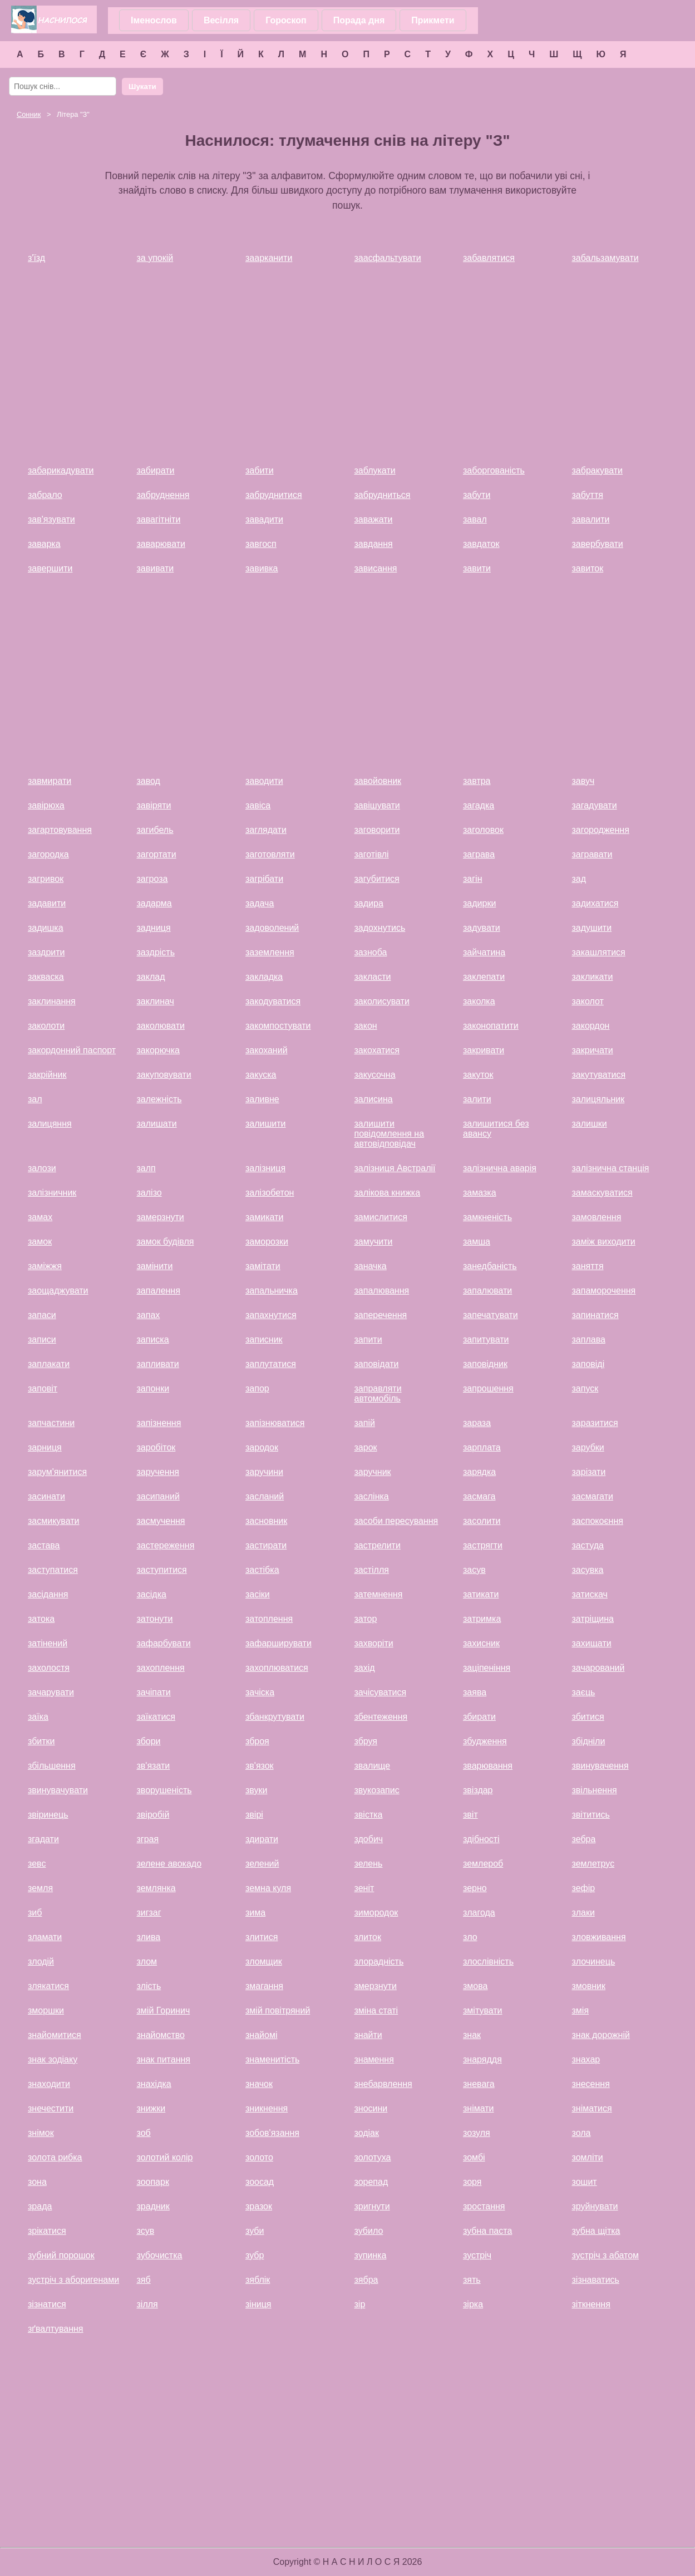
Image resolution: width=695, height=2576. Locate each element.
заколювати (161, 1025)
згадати (43, 1839)
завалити (591, 519)
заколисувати (382, 1001)
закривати (483, 1050)
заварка (44, 544)
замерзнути (160, 1217)
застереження (166, 1545)
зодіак (366, 2133)
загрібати (264, 879)
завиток (588, 568)
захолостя (49, 1667)
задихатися (595, 903)
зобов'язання (272, 2133)
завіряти (154, 805)
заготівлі (371, 854)
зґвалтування (55, 2328)
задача (259, 903)
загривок (45, 879)
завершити (50, 568)
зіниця (258, 2304)
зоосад (259, 2182)
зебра (584, 1839)
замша (476, 1241)
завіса (257, 805)
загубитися (377, 879)
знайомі (261, 2035)
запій (364, 1423)
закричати (592, 1050)
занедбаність (490, 1266)
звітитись (591, 1814)
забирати (156, 470)
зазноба (370, 952)
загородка (48, 854)
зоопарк (153, 2182)
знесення (591, 2084)
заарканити (268, 258)
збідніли (588, 1741)
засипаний (158, 1496)
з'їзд (36, 258)
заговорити (377, 830)
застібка (262, 1570)
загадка (478, 805)
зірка (473, 2304)
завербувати (597, 544)
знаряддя (482, 2059)
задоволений (272, 927)
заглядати (266, 830)
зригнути (372, 2206)
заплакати (49, 1364)
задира (368, 903)
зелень (368, 1863)
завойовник (378, 781)
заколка (479, 1001)
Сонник (29, 114)
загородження (600, 830)
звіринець (48, 1814)
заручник (372, 1472)
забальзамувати (605, 258)
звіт (470, 1814)
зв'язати (153, 1765)
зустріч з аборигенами (73, 2279)
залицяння (50, 1123)
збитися (588, 1716)
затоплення (269, 1618)
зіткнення (591, 2304)
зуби (254, 2231)
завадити (264, 519)
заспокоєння (597, 1521)
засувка (588, 1570)
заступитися (162, 1570)
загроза (152, 879)
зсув (146, 2231)
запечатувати (490, 1315)
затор (365, 1618)
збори (149, 1741)
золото (259, 2157)
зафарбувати (164, 1643)
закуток (478, 1074)
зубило (368, 2231)
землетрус (593, 1863)
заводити (264, 781)
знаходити (49, 2084)
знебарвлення (383, 2084)
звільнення (594, 1790)
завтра (477, 781)
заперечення (380, 1315)
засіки (257, 1594)
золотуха (372, 2157)
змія (580, 2010)
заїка (38, 1716)
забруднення (163, 495)
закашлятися (598, 952)
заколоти (46, 1025)
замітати (262, 1266)
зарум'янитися (57, 1472)
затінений (47, 1643)
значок (259, 2084)
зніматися (592, 2108)
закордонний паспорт (72, 1050)
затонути (155, 1618)
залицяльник (598, 1099)
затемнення (378, 1594)
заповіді (588, 1364)
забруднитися (273, 495)
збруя (366, 1741)
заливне (262, 1099)
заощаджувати (58, 1290)
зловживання (599, 1937)
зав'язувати (51, 519)
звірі (254, 1814)
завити (477, 568)
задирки (479, 903)
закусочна (375, 1074)
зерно (475, 1888)
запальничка (271, 1290)
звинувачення (600, 1765)
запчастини (51, 1423)
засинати (46, 1496)
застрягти (482, 1545)
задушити (592, 927)
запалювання (382, 1290)
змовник (589, 1986)
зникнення (266, 2108)
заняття (588, 1266)
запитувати (486, 1339)
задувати (481, 927)
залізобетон (269, 1192)
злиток (367, 1937)
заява (474, 1692)
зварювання (487, 1765)
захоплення (161, 1667)
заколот (588, 1001)
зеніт (364, 1888)
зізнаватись (595, 2279)
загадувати (594, 805)
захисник (481, 1643)
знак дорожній (601, 2035)
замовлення (597, 1217)
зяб (144, 2279)
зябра (366, 2279)
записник (264, 1339)
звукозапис (377, 1790)
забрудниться (382, 495)
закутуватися (599, 1074)
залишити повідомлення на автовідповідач (389, 1133)
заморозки (266, 1241)
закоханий (266, 1050)
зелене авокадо (169, 1863)
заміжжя (45, 1266)
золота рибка (55, 2157)
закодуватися (272, 1001)
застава (44, 1545)
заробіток (156, 1447)
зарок (365, 1447)
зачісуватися (380, 1692)
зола (581, 2133)
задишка (45, 927)
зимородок (376, 1912)
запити (368, 1339)
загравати (592, 854)
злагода (479, 1912)
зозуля (476, 2133)
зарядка (479, 1472)
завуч (583, 781)
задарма (154, 903)
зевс (37, 1863)
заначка (370, 1266)
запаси (42, 1315)
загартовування (60, 830)
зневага (479, 2084)
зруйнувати (595, 2206)
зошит (584, 2182)
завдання (373, 544)
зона (37, 2182)
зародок (261, 1447)
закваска (46, 976)
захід (364, 1667)
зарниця (45, 1447)
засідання (48, 1594)
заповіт (42, 1388)
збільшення (52, 1765)
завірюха (46, 805)
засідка (151, 1594)
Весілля (221, 20)
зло (470, 1937)
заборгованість (494, 470)
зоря (472, 2182)
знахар (586, 2059)
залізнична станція (610, 1168)
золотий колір (165, 2157)
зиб (35, 1912)
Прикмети (432, 20)
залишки (589, 1123)
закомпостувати (278, 1025)
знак (472, 2035)
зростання (484, 2206)
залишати (157, 1123)
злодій (41, 1961)
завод (148, 781)
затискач (590, 1594)
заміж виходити (603, 1241)
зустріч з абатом (605, 2255)
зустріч (477, 2255)
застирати (266, 1545)
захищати (592, 1643)
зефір (583, 1888)
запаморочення (604, 1290)
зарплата (482, 1447)
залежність (159, 1099)
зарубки (588, 1447)
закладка (264, 976)
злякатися (48, 1986)
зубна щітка (596, 2231)
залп (146, 1168)
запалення (158, 1290)
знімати (478, 2108)
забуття (587, 495)
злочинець (593, 1961)
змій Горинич (163, 2010)
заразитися (595, 1423)
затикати (481, 1594)
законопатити (491, 1025)
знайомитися (54, 2035)
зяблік (257, 2279)
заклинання (52, 1001)
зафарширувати (278, 1643)
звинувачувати (58, 1790)
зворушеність (164, 1790)
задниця (154, 927)
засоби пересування (396, 1521)
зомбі (474, 2157)
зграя (148, 1839)
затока (41, 1618)
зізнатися (47, 2304)
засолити (482, 1521)
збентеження (381, 1716)
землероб (483, 1863)
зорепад (371, 2182)
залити (477, 1099)
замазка (479, 1192)
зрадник (153, 2206)
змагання (264, 1986)
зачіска (259, 1692)
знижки (151, 2108)
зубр (254, 2255)
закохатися (377, 1050)
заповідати (376, 1364)
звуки (256, 1790)
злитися (261, 1937)
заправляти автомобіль (378, 1393)
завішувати (377, 805)
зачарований (598, 1667)
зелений (262, 1863)
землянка (156, 1888)
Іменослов (154, 20)
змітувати (482, 2010)
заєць (583, 1692)
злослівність (488, 1961)
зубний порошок (61, 2255)
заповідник (485, 1364)
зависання (375, 568)
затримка (482, 1618)
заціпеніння (486, 1667)
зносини (371, 2108)
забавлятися (489, 258)
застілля (371, 1570)
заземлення (269, 952)
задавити (47, 903)
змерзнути (375, 1986)
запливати (158, 1364)
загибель (155, 830)
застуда (588, 1545)
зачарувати (51, 1692)
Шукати (142, 86)
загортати (156, 854)
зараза (477, 1423)
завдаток (481, 544)
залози (42, 1168)
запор (257, 1388)
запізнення (159, 1423)
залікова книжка (387, 1192)
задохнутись (380, 927)
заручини (264, 1472)
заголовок (483, 830)
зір (360, 2304)
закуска (260, 1074)
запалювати (487, 1290)
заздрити (46, 952)
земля (40, 1888)
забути (476, 495)
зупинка (370, 2255)
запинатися (595, 1315)
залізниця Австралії (395, 1168)
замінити (155, 1266)
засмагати (592, 1496)
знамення (374, 2059)
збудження (485, 1741)
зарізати (589, 1472)
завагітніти (159, 519)
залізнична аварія (499, 1168)
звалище (372, 1765)
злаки (583, 1912)
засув (474, 1570)
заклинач (155, 1001)
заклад (151, 976)
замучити (373, 1241)
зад (579, 879)
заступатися (53, 1570)
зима (255, 1912)
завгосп (261, 544)
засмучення (161, 1521)
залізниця (265, 1168)
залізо (149, 1192)
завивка (261, 568)
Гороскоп (286, 20)
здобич (368, 1839)
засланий (264, 1496)
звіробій (153, 1814)
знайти (368, 2035)
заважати (373, 519)
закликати (592, 976)
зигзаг (149, 1912)
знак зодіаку (52, 2059)
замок (40, 1241)
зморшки (46, 2010)
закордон (591, 1025)
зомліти (587, 2157)
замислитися (380, 1217)
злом (147, 1961)
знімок (41, 2133)
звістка (368, 1814)
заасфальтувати (387, 258)
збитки (41, 1741)
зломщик (263, 1961)
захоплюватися (276, 1667)
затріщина (593, 1618)
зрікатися (47, 2231)
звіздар (478, 1790)
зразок (258, 2206)
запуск (585, 1388)
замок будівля (165, 1241)
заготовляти (270, 854)
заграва (479, 854)
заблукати (375, 470)
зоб (144, 2133)
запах (148, 1315)
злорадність (379, 1961)
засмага (479, 1496)
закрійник (47, 1074)
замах (40, 1217)
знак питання (164, 2059)
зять (472, 2279)
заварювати (161, 544)
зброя (257, 1741)
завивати (155, 568)
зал (35, 1099)
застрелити (377, 1545)
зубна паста (487, 2231)
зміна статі (376, 2010)
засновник (266, 1521)
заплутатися (270, 1364)
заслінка (371, 1496)
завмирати (49, 781)
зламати (45, 1937)
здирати (261, 1839)
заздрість (156, 952)
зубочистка (160, 2255)
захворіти (373, 1643)
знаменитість (272, 2059)
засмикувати (53, 1521)
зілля (147, 2304)
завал (475, 519)
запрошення (488, 1388)
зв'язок (259, 1765)
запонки (153, 1388)
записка (153, 1339)
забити (259, 470)
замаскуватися (602, 1192)
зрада (40, 2206)
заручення (158, 1472)
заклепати (484, 976)
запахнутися (271, 1315)
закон (365, 1025)
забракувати (597, 470)
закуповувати (164, 1074)
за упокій (155, 258)
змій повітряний (277, 2010)
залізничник (52, 1192)
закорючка (158, 1050)
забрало (45, 495)
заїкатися (156, 1716)
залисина (373, 1099)
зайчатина (484, 952)
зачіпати (154, 1692)
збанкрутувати (274, 1716)
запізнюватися (274, 1423)
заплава (588, 1339)
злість (149, 1986)
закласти (372, 976)
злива (149, 1937)
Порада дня (359, 20)
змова (475, 1986)
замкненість (487, 1217)
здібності (481, 1839)
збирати (479, 1716)
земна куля (268, 1888)
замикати (264, 1217)
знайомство (161, 2035)
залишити (265, 1123)
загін (472, 879)
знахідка (154, 2084)
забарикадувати (60, 470)
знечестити (50, 2108)
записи (42, 1339)
